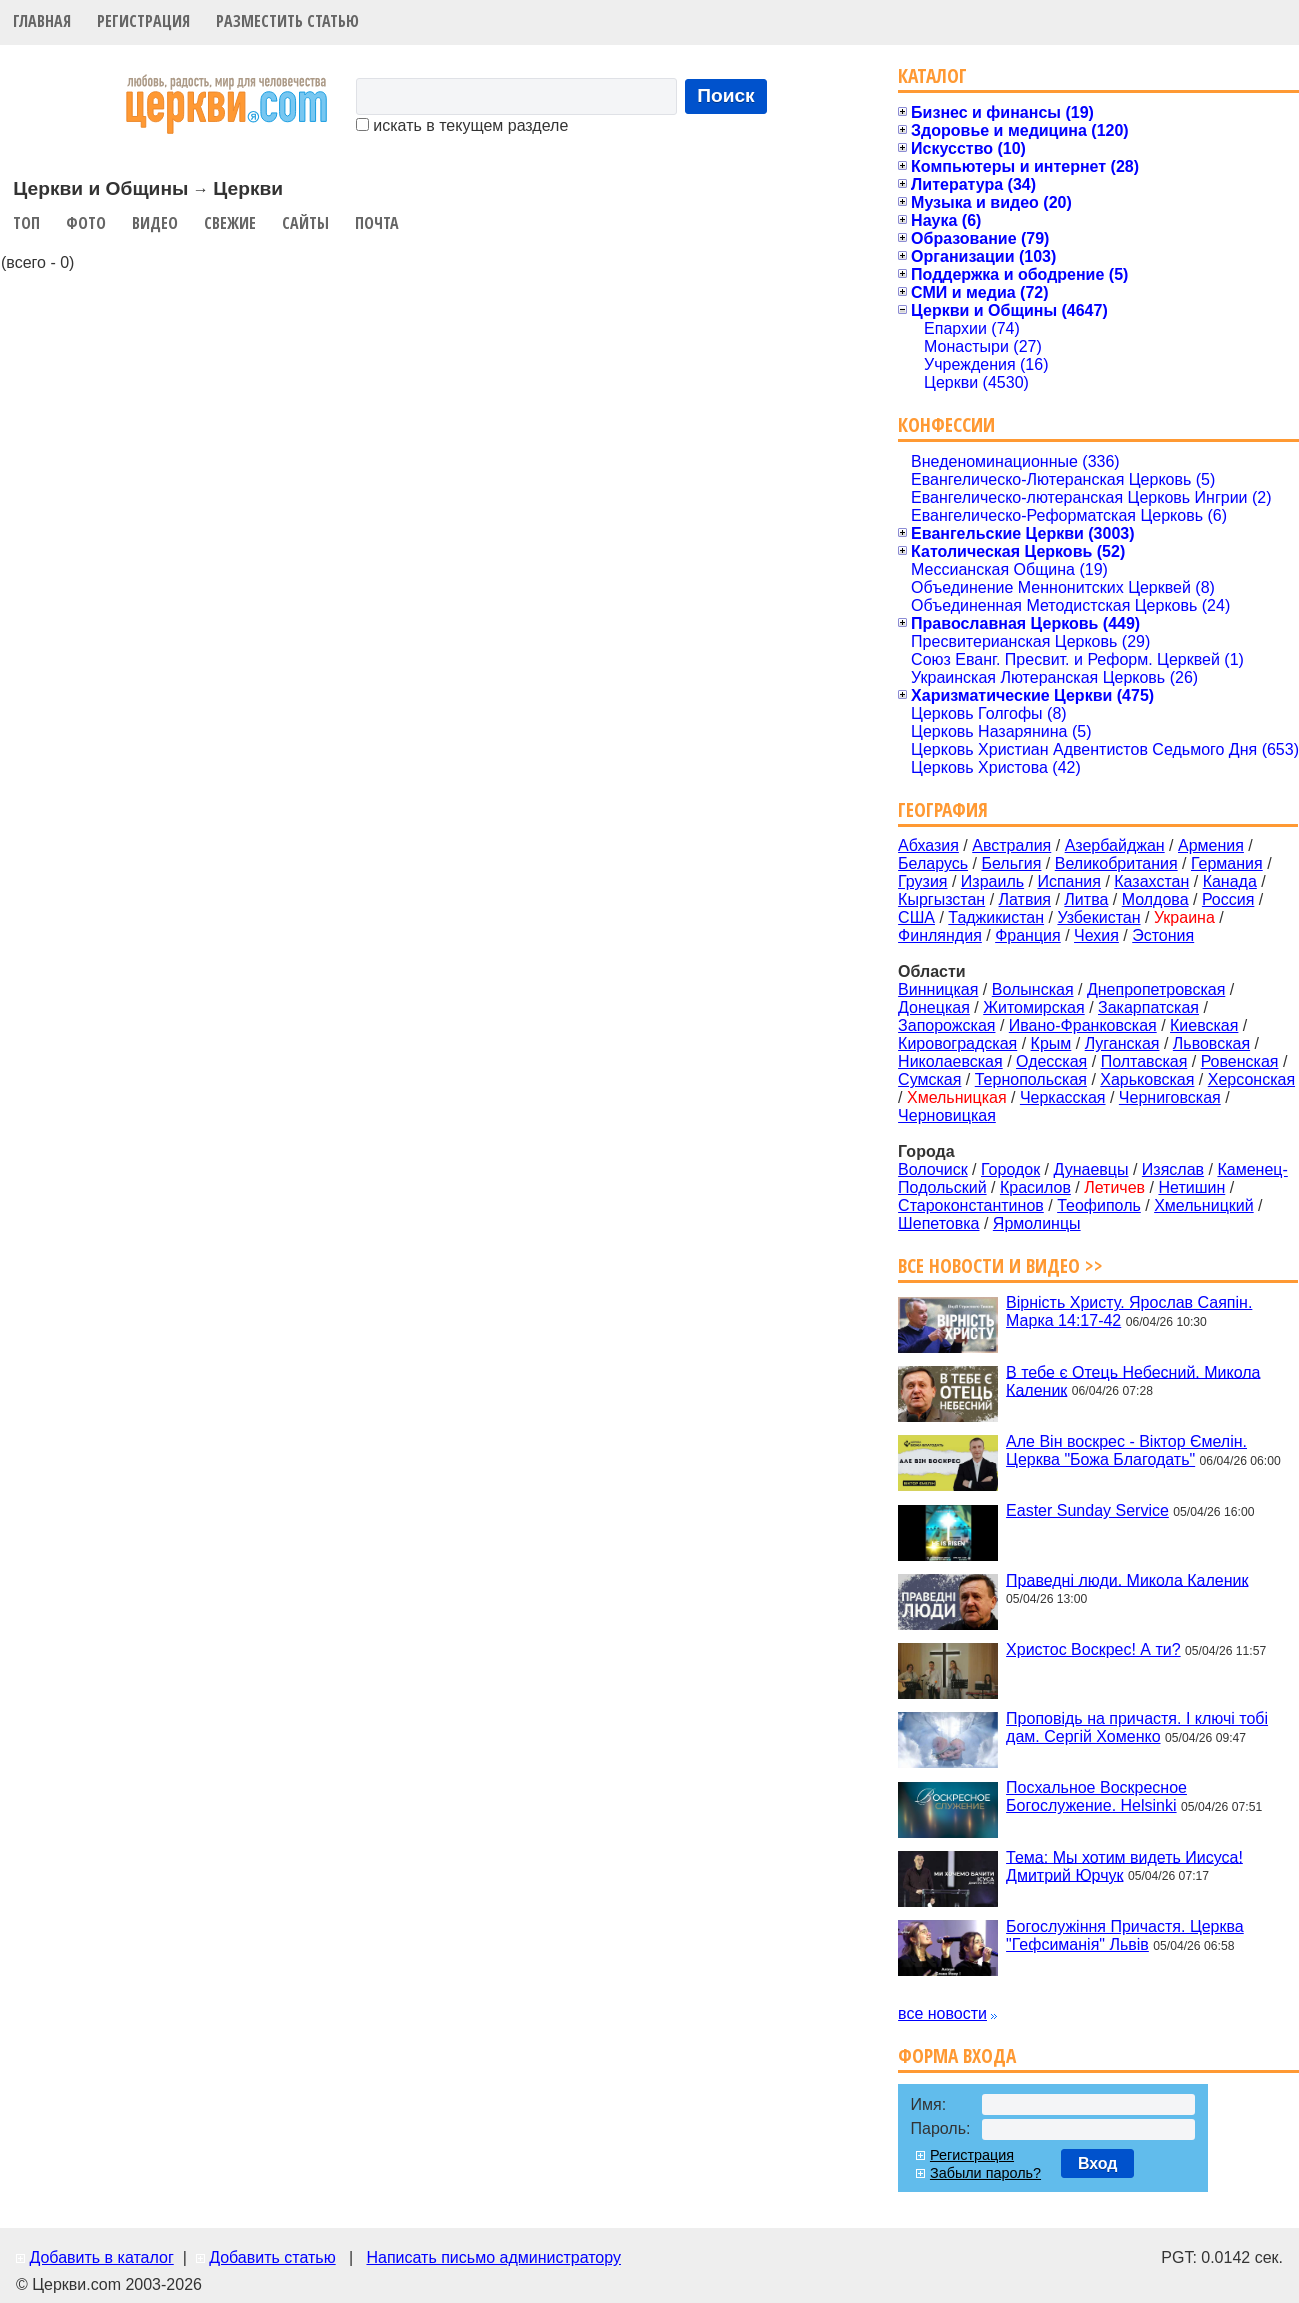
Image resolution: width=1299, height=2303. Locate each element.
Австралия (1011, 845)
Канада (1230, 881)
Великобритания (1116, 863)
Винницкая (938, 989)
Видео (155, 223)
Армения (1211, 845)
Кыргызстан (941, 899)
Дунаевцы (1091, 1169)
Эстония (1163, 935)
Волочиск (933, 1169)
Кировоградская (957, 1043)
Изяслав (1173, 1169)
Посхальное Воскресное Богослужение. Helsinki (1096, 1796)
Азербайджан (1115, 845)
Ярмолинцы (1037, 1223)
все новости (942, 2013)
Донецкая (934, 1007)
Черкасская (1063, 1097)
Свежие (230, 223)
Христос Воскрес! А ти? (1093, 1649)
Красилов (1035, 1187)
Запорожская (946, 1025)
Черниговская (1170, 1097)
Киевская (1204, 1025)
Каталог (932, 75)
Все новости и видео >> (1000, 1265)
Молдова (1155, 899)
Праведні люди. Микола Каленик (1127, 1579)
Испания (1069, 881)
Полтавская (1144, 1061)
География (943, 809)
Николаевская (950, 1061)
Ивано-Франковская (1083, 1025)
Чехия (1096, 935)
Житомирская (1034, 1007)
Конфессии (946, 424)
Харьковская (1147, 1079)
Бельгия (1011, 863)
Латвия (1025, 899)
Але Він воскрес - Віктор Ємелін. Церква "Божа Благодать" (1126, 1450)
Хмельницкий (1204, 1205)
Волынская (1033, 989)
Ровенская (1240, 1061)
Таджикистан (996, 917)
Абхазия (928, 845)
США (916, 917)
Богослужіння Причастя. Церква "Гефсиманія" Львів (1125, 1935)
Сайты (305, 223)
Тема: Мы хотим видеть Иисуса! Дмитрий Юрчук (1124, 1865)
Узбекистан (1098, 917)
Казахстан (1151, 881)
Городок (1010, 1169)
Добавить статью (272, 2257)
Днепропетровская (1156, 989)
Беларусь (933, 863)
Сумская (929, 1079)
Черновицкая (947, 1115)
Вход (1098, 2163)
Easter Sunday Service (1087, 1510)
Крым (1051, 1043)
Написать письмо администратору (493, 2257)
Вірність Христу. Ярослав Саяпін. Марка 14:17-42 (1129, 1311)
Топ (26, 223)
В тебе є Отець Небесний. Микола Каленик (1133, 1380)
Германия (1227, 863)
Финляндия (940, 935)
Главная (42, 21)
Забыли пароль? (985, 2173)
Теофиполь (1099, 1205)
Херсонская (1251, 1079)
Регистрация (143, 21)
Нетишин (1191, 1187)
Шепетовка (938, 1223)
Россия (1228, 899)
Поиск (726, 95)
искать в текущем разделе (462, 125)
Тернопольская (1031, 1079)
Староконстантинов (971, 1205)
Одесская (1051, 1061)
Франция (1028, 935)
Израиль (992, 881)
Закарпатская (1148, 1007)
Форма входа (957, 2055)
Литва (1086, 899)
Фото (86, 223)
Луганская (1122, 1043)
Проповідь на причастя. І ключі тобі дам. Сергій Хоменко (1137, 1727)
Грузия (922, 881)
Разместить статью (287, 21)
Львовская (1211, 1043)
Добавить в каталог (101, 2257)
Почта (377, 223)
